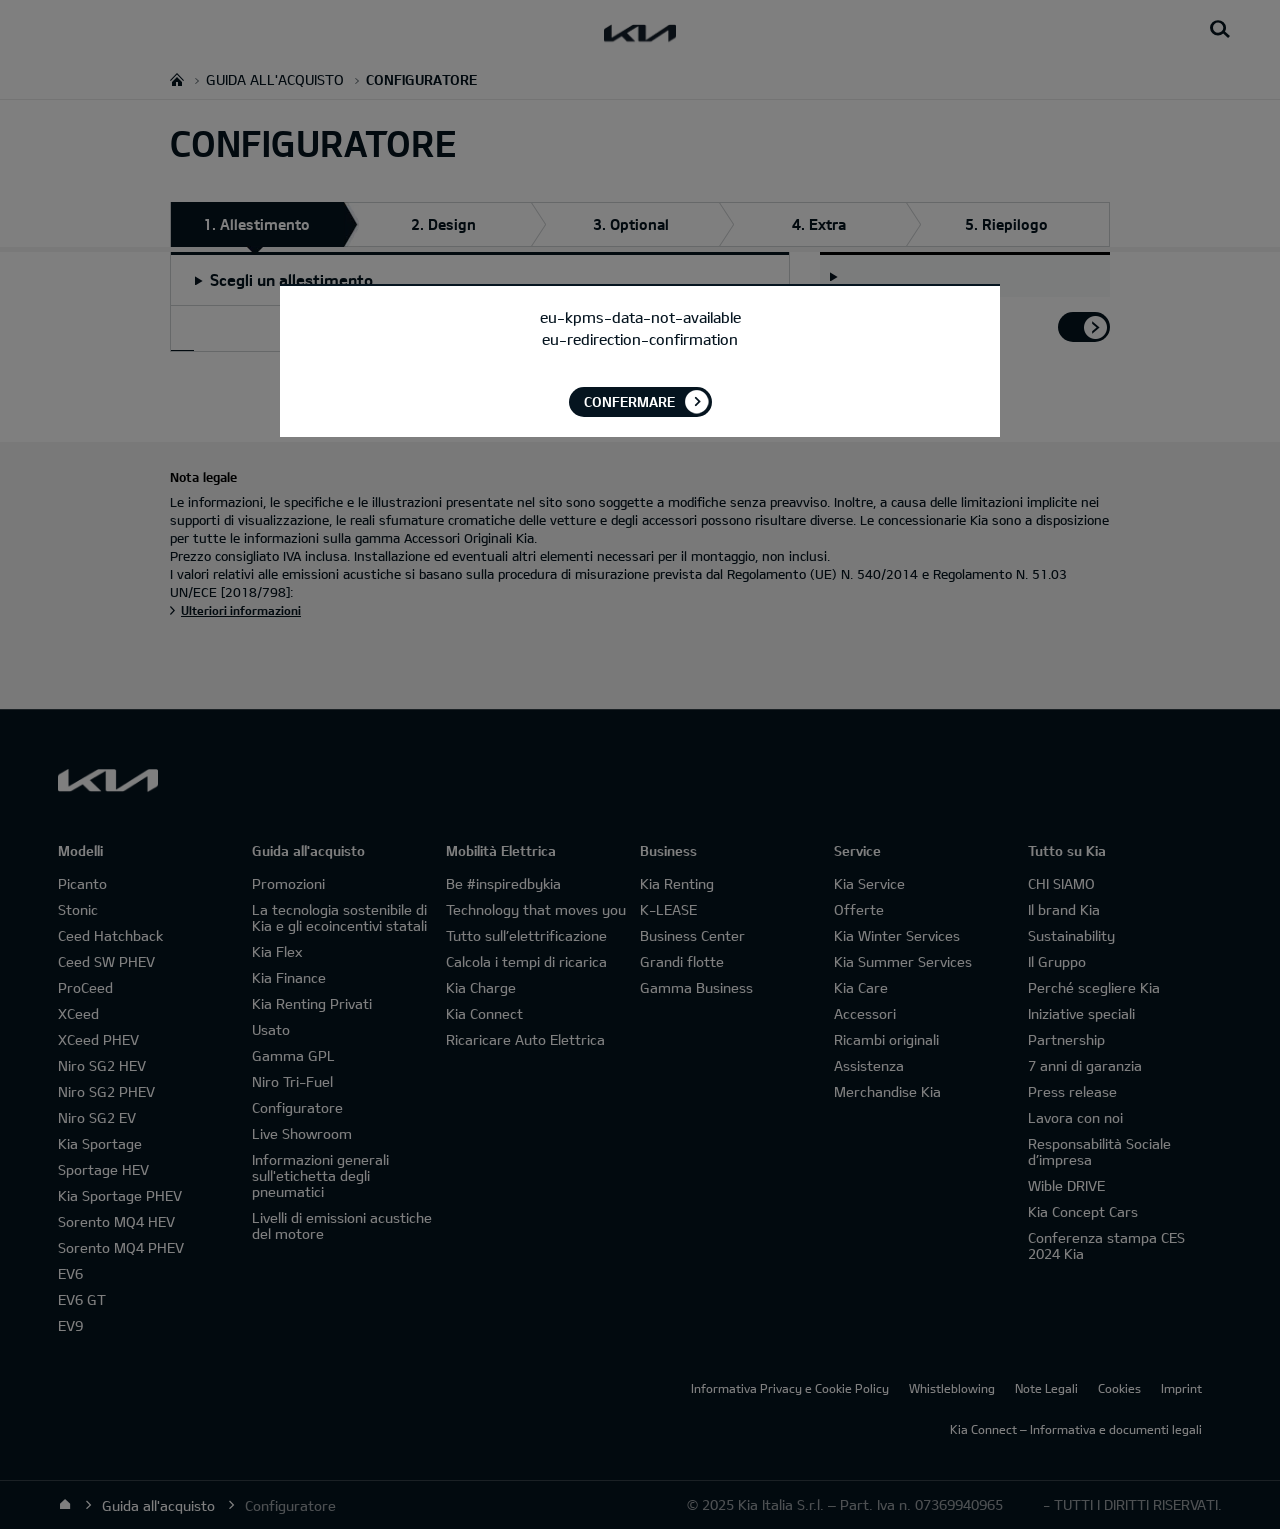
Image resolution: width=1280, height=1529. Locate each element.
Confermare (629, 401)
